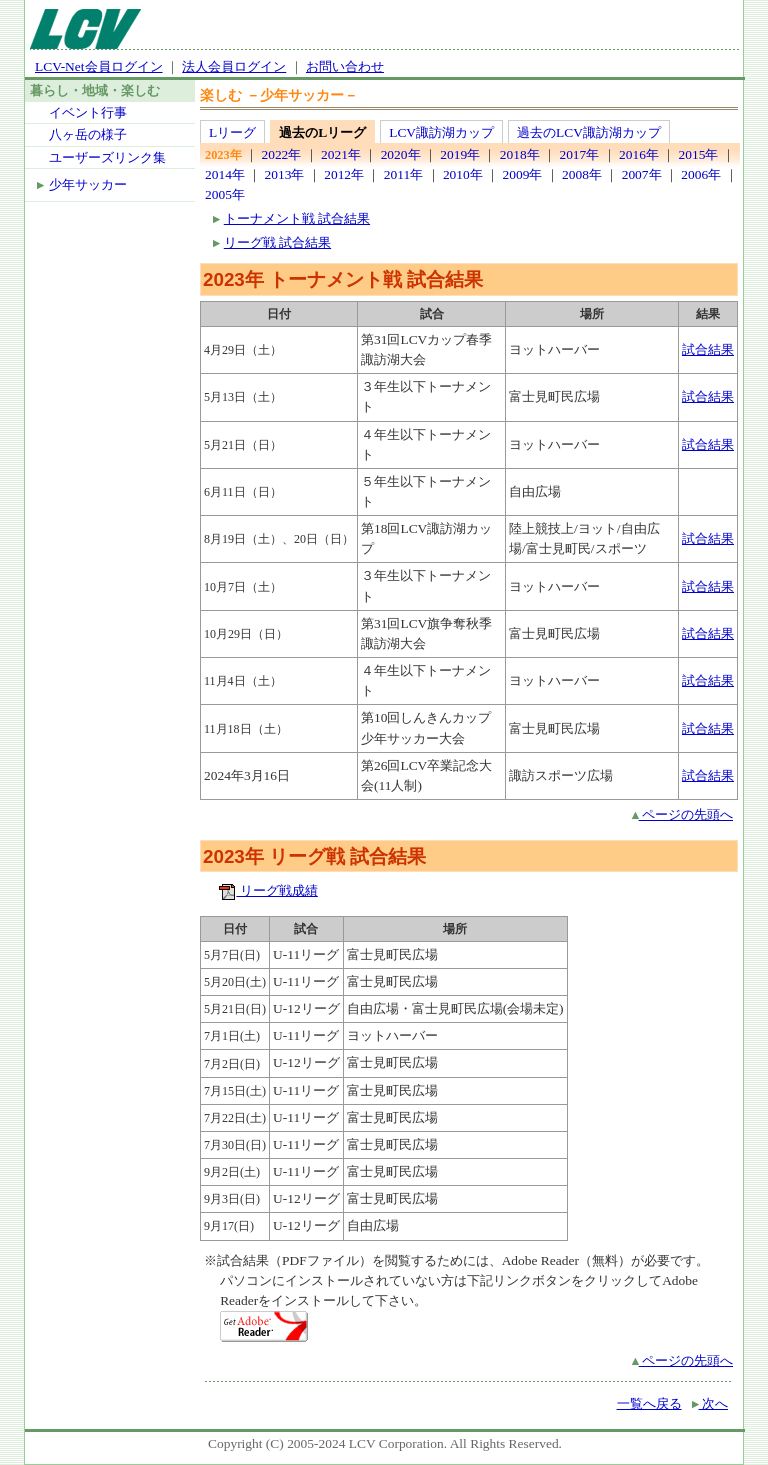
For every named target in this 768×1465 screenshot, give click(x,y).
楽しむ (221, 95)
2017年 (579, 154)
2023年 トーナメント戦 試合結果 (343, 279)
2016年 (639, 154)
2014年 (225, 174)
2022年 (281, 154)
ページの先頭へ (682, 814)
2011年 (403, 174)
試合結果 (708, 349)
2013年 (285, 174)
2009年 (522, 174)
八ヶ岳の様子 (88, 134)
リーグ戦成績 (267, 890)
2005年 (225, 194)
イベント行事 (88, 112)
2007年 (642, 174)
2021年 (341, 154)
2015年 (699, 154)
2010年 (463, 174)
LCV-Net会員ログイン (99, 66)
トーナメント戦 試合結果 (297, 218)
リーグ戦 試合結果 (277, 242)
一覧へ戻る (649, 1403)
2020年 (401, 154)
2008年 (582, 174)
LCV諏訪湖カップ (441, 132)
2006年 (701, 174)
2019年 (460, 154)
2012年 (344, 174)
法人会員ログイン (234, 66)
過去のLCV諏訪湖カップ (589, 132)
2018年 (520, 154)
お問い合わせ (345, 66)
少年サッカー (88, 184)
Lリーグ (232, 132)
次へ (710, 1403)
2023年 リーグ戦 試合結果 (314, 856)
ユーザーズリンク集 (107, 157)
